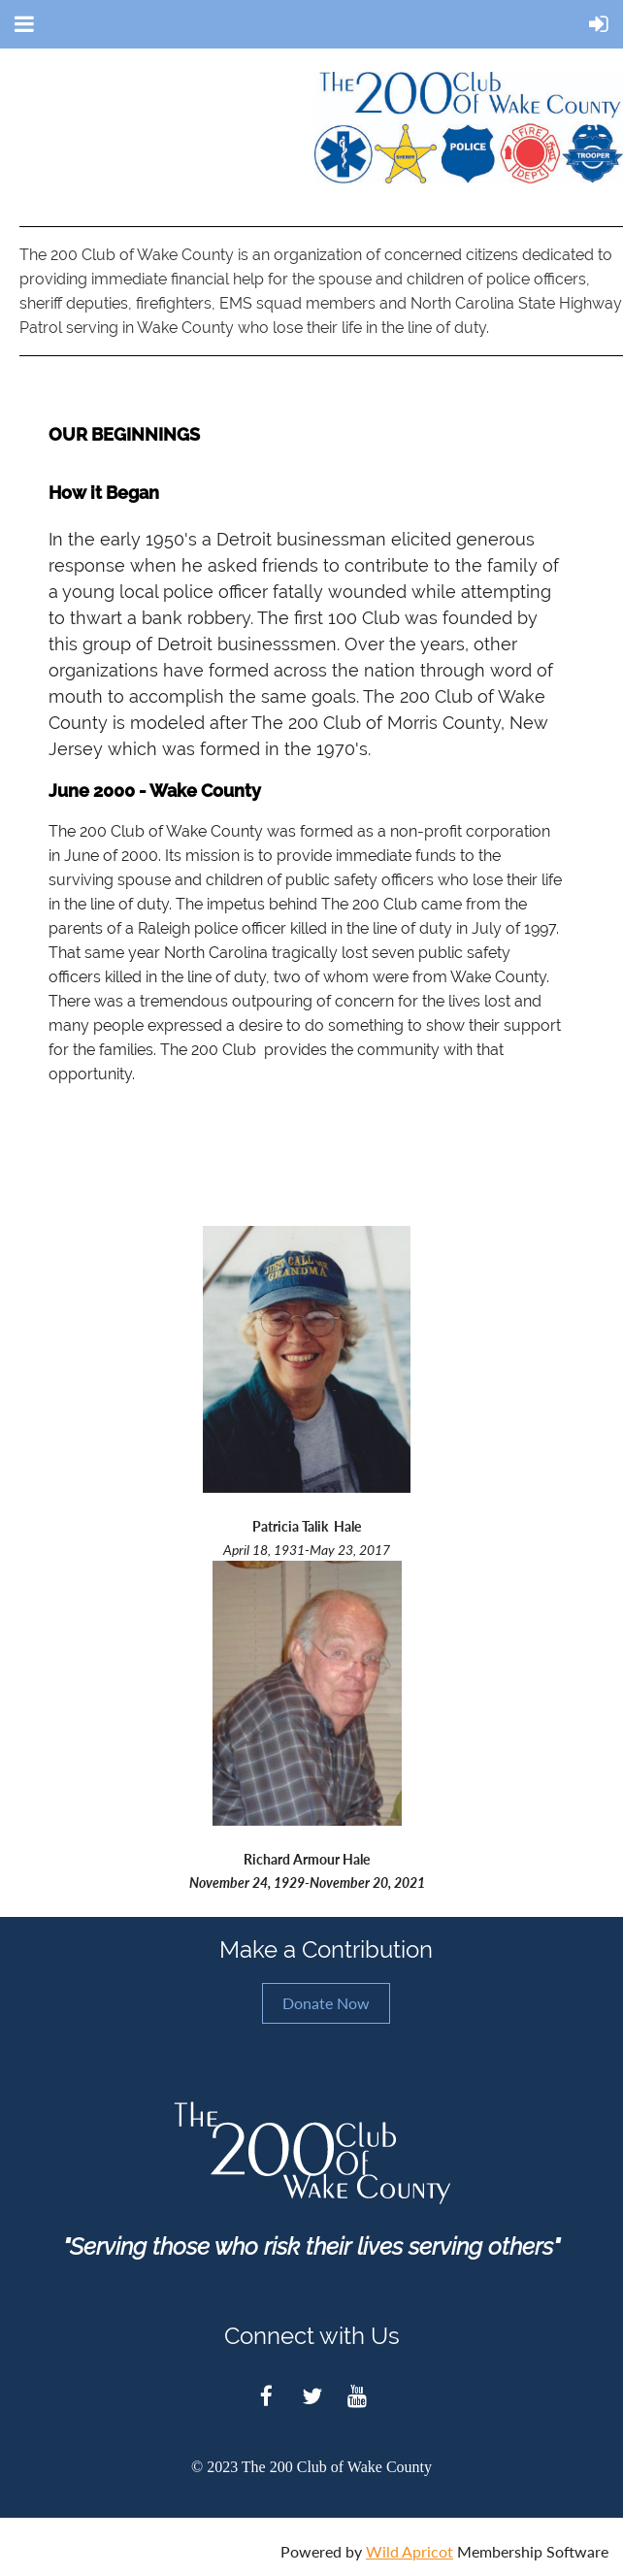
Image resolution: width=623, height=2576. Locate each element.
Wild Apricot (409, 2551)
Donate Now (326, 2003)
